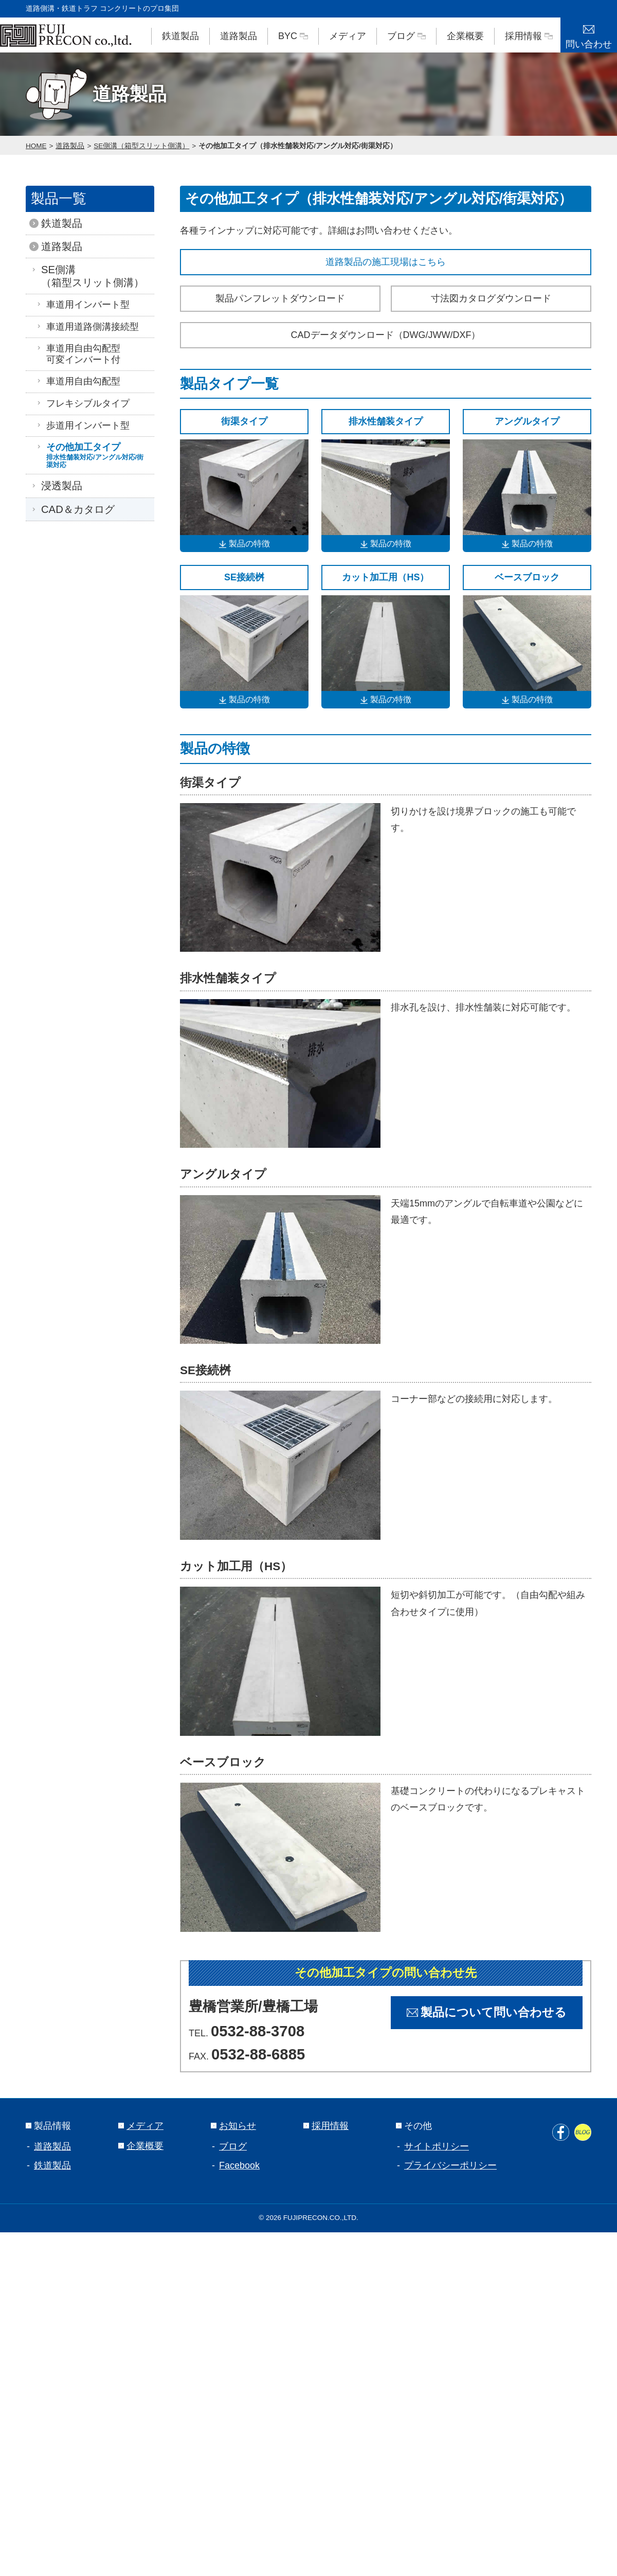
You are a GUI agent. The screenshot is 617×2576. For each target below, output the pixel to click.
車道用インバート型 (83, 304)
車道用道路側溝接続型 (87, 327)
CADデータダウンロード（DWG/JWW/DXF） (386, 335)
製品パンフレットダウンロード (280, 298)
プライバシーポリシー (450, 2165)
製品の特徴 (244, 543)
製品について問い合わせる (487, 2012)
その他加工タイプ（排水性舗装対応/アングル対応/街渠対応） (297, 146)
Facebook (239, 2165)
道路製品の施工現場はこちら (385, 262)
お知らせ (233, 2126)
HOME (36, 146)
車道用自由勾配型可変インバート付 (78, 354)
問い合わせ (589, 33)
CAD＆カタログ (75, 509)
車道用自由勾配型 (78, 381)
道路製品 (238, 36)
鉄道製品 (180, 36)
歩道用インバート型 (83, 425)
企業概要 (465, 36)
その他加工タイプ (92, 455)
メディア (347, 36)
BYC (293, 36)
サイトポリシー (436, 2146)
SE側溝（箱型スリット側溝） (141, 146)
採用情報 (529, 36)
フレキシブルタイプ (83, 403)
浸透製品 (59, 485)
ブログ (406, 36)
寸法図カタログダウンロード (491, 298)
